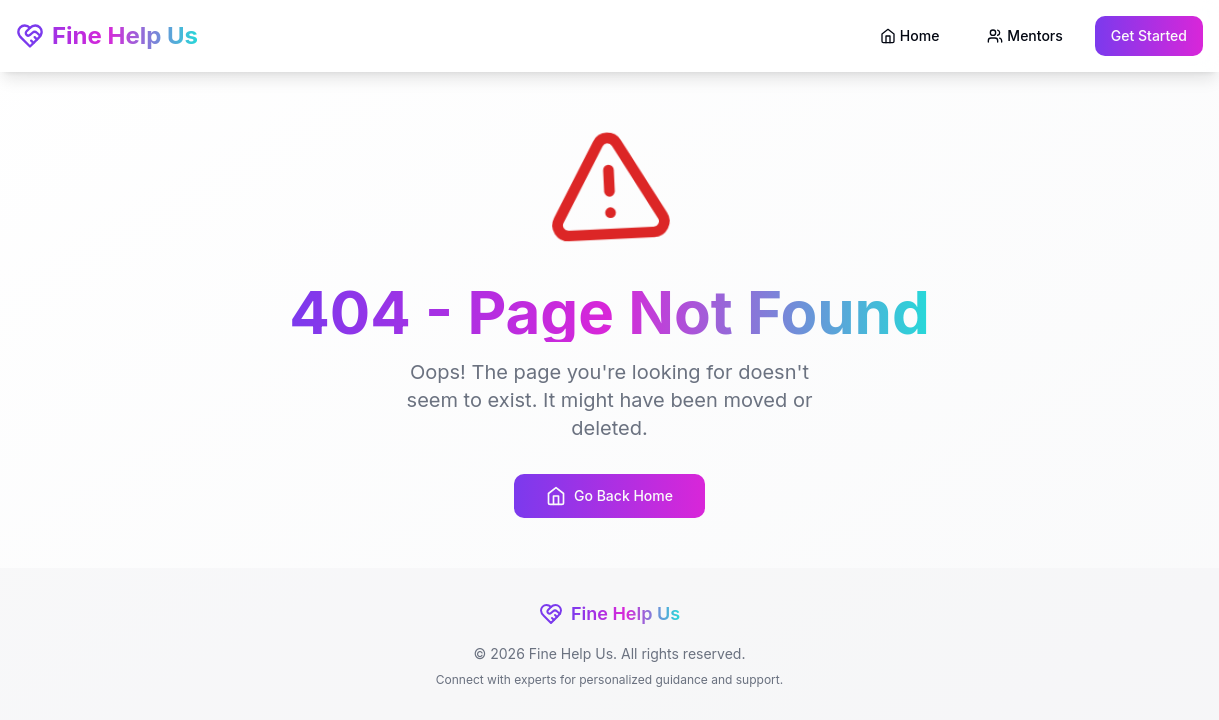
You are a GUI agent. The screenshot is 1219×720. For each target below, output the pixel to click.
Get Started (1149, 35)
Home (910, 35)
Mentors (1024, 35)
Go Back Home (609, 496)
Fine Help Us (107, 35)
